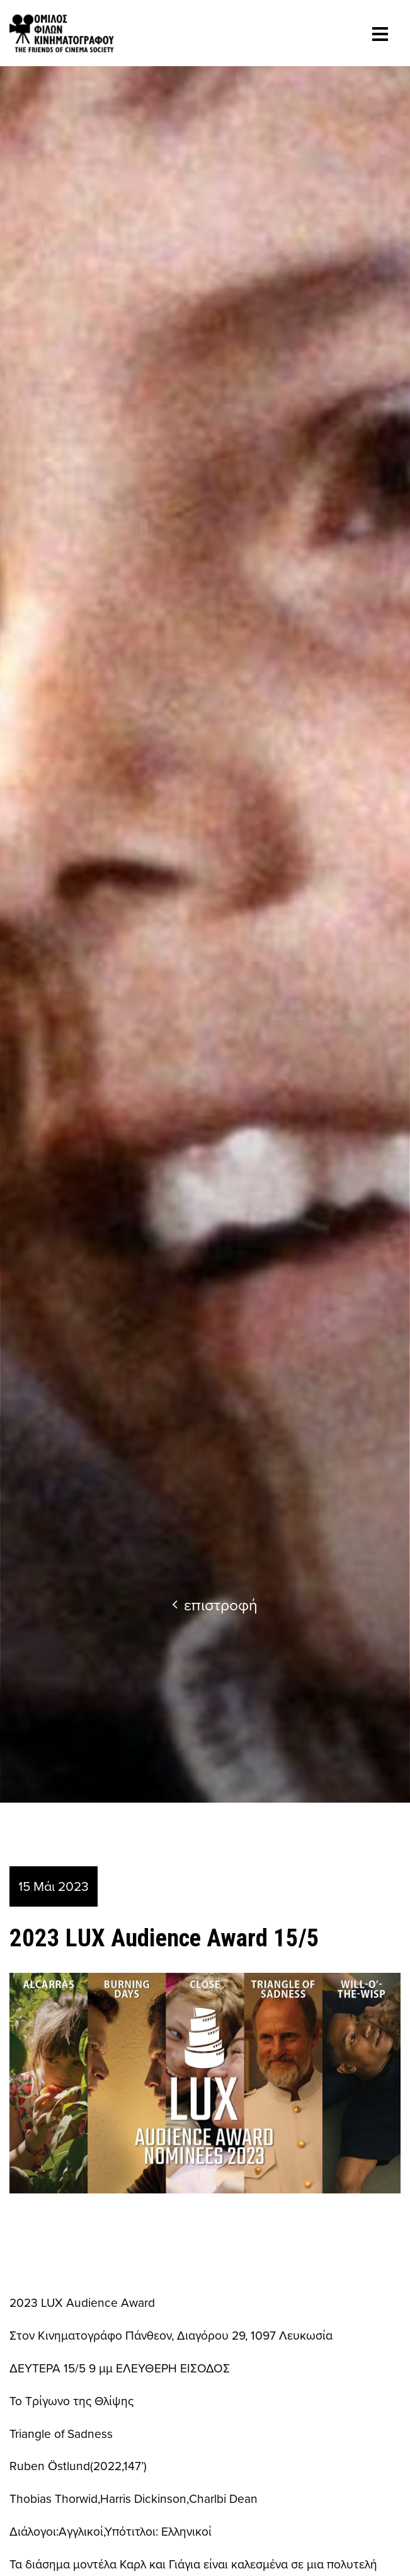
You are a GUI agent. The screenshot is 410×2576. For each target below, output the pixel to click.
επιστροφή (215, 1604)
